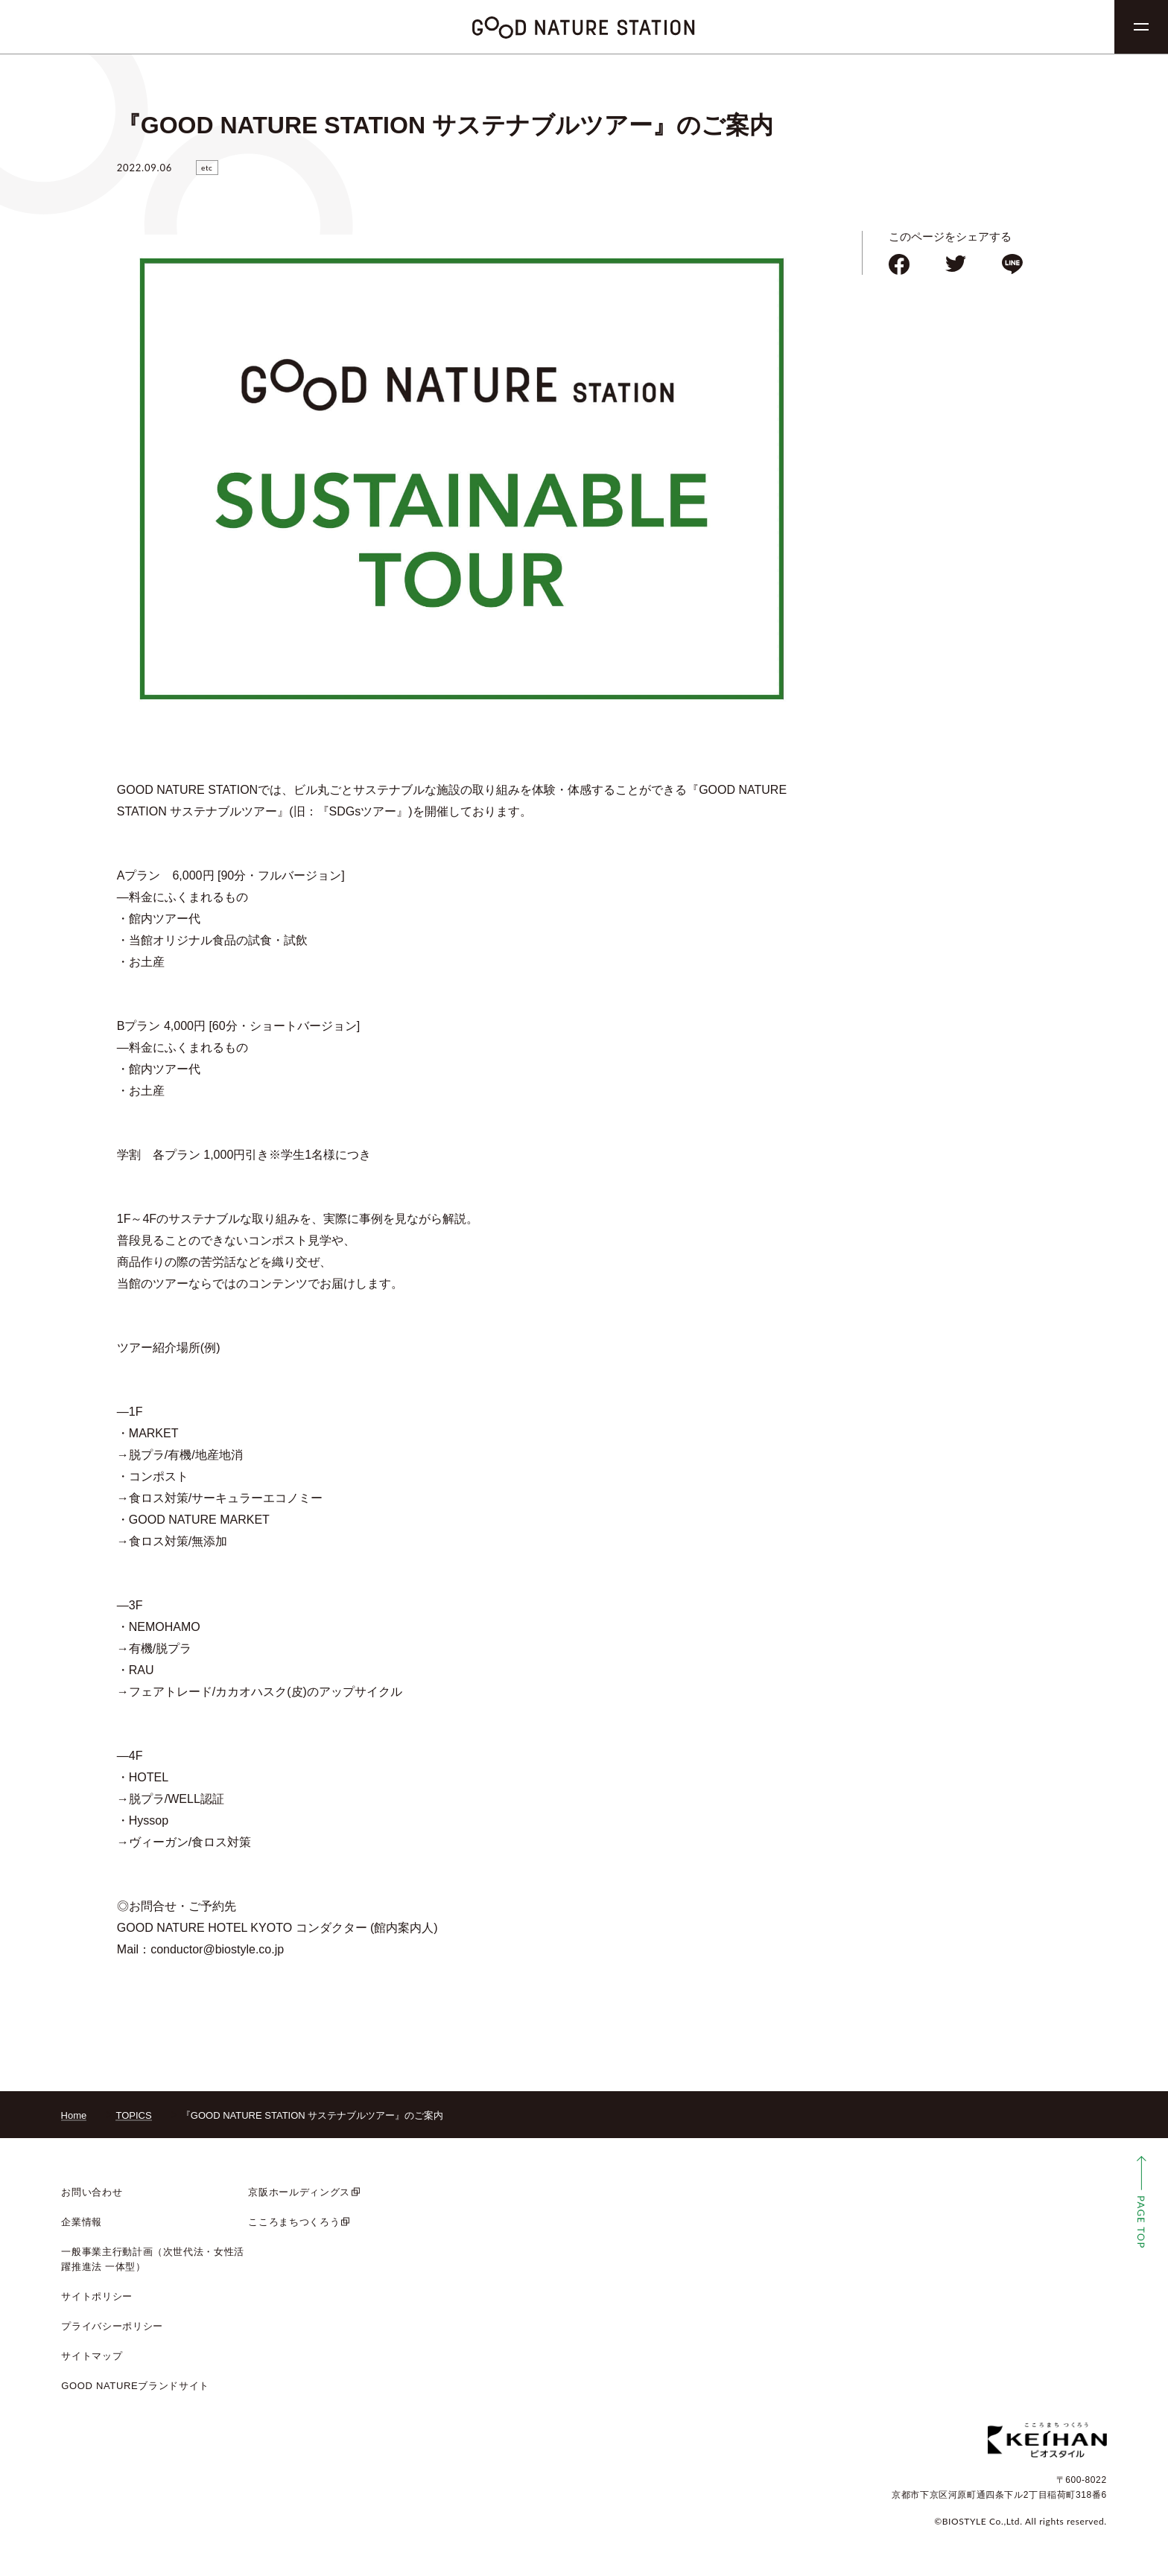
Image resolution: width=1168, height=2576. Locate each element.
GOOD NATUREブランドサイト (135, 2385)
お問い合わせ (91, 2192)
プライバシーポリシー (112, 2326)
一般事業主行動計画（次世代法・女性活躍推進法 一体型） (152, 2258)
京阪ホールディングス (299, 2192)
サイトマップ (91, 2356)
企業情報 (81, 2221)
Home (74, 2115)
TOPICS (133, 2115)
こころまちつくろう (294, 2221)
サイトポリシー (97, 2296)
